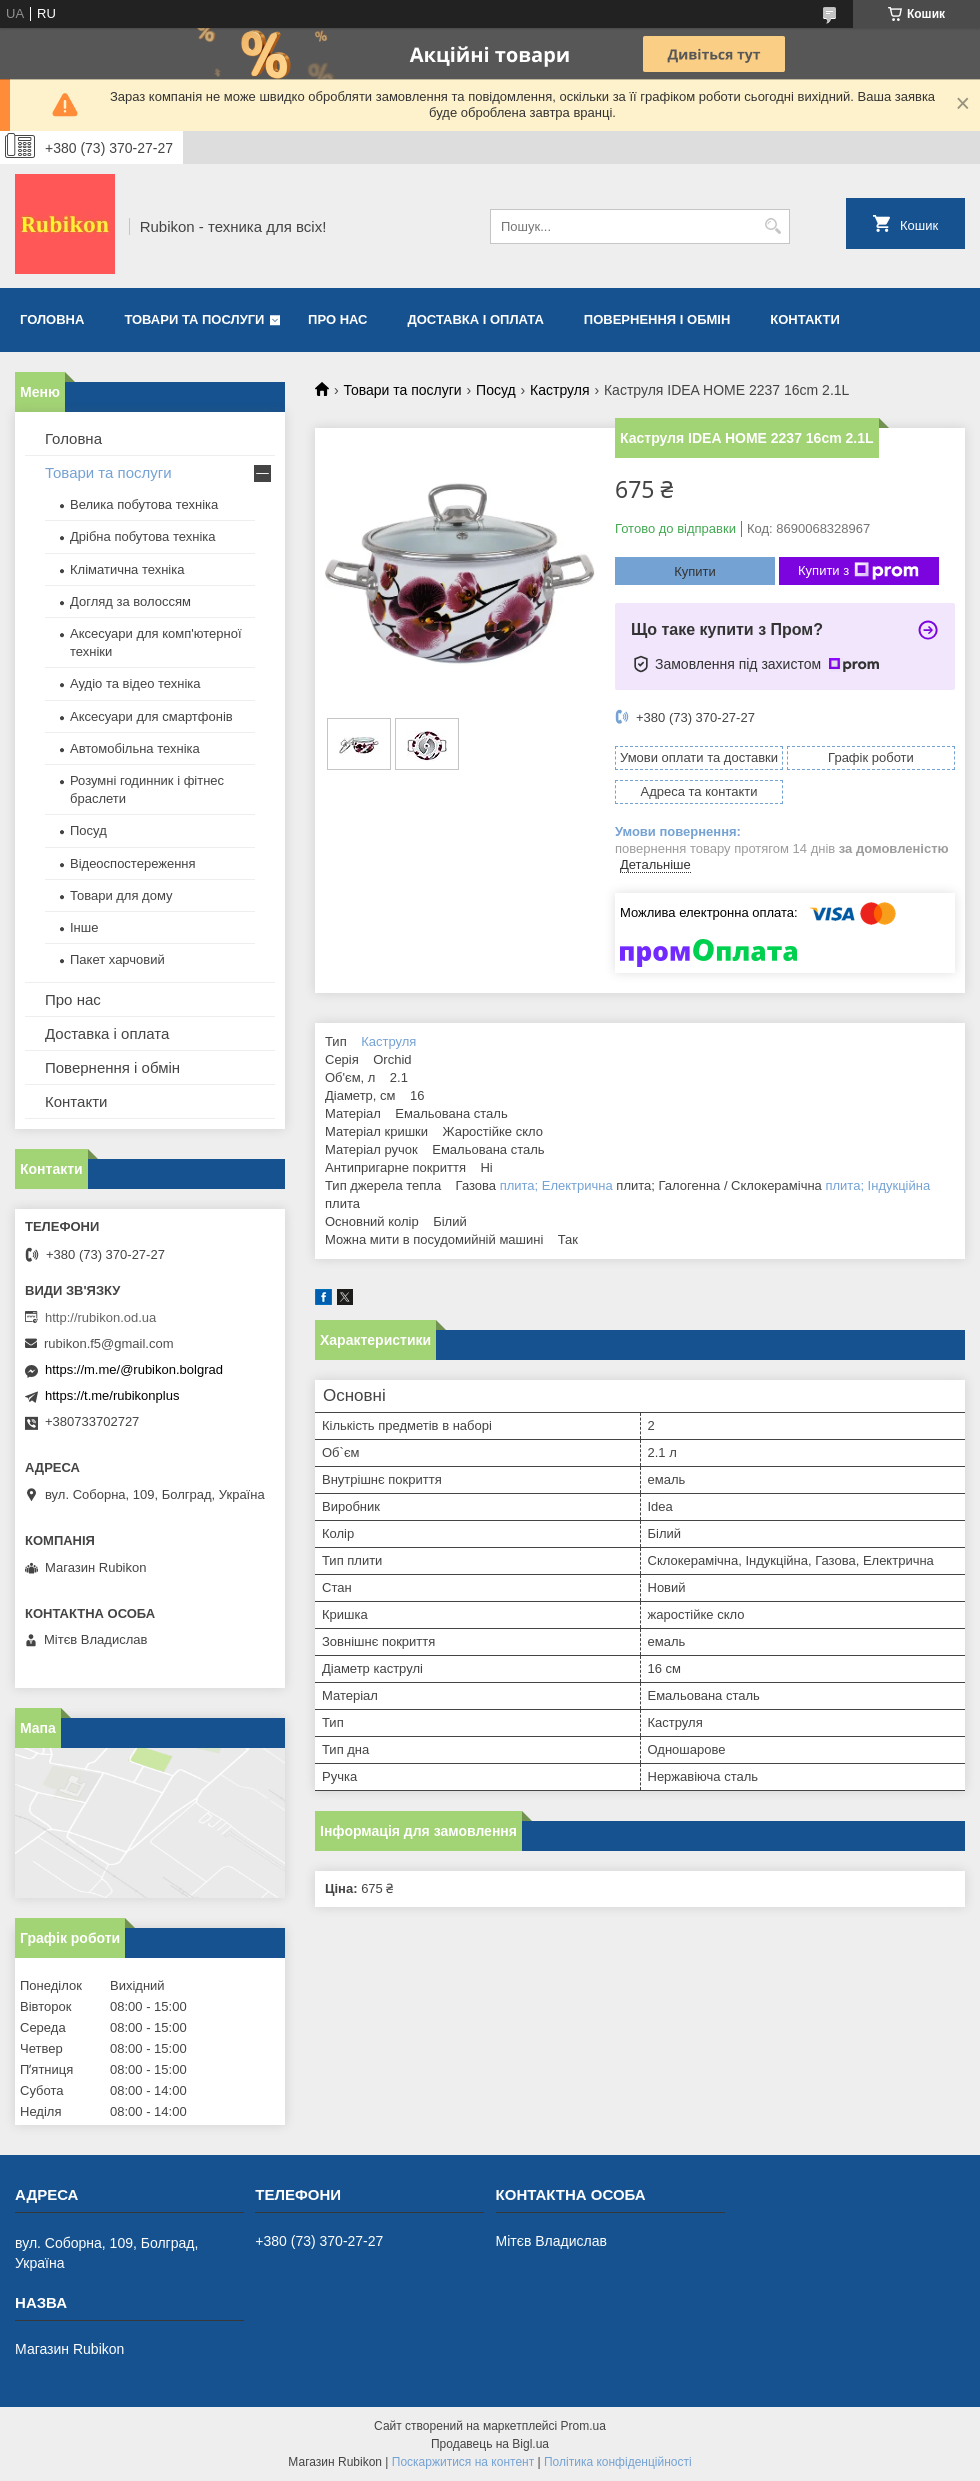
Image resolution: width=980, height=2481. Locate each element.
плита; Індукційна (877, 1185)
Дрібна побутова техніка (142, 536)
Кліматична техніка (127, 569)
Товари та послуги (194, 319)
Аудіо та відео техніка (135, 683)
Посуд (496, 390)
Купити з (858, 571)
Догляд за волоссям (130, 601)
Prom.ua (583, 2426)
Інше (84, 927)
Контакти (805, 319)
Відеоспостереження (133, 863)
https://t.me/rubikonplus (112, 1395)
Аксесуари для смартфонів (151, 716)
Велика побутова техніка (144, 504)
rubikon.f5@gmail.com (109, 1343)
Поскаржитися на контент (463, 2462)
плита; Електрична (556, 1185)
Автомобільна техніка (135, 748)
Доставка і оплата (476, 319)
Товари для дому (121, 895)
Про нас (337, 319)
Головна (52, 319)
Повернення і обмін (657, 319)
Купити (695, 571)
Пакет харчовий (117, 959)
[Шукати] (772, 226)
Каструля (559, 390)
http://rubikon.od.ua (100, 1317)
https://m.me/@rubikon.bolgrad (134, 1369)
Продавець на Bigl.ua (490, 2444)
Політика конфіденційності (618, 2462)
